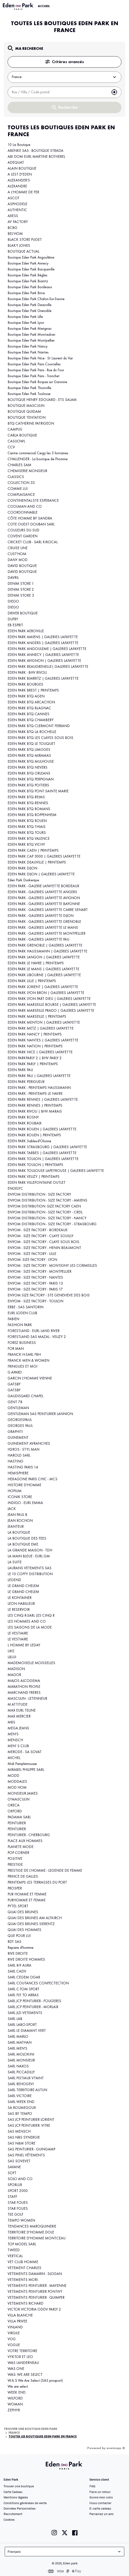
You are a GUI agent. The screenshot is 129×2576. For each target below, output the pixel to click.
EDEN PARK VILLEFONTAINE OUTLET (36, 1183)
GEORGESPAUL (20, 1420)
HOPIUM (15, 1491)
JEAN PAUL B (17, 1515)
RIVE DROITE (18, 1954)
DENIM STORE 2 (21, 590)
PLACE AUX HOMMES (25, 1841)
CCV (11, 447)
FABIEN (13, 1319)
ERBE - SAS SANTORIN (25, 1307)
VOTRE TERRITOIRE (22, 2351)
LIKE (11, 1651)
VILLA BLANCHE (20, 2315)
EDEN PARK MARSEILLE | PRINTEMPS (37, 1017)
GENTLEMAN (18, 1408)
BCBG (12, 228)
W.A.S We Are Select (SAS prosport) (35, 2381)
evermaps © (115, 2448)
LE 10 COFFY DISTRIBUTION (30, 1574)
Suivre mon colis (101, 2497)
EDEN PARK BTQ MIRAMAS (29, 756)
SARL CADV (17, 1971)
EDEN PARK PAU (20, 1070)
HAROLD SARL (19, 1455)
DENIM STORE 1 (21, 584)
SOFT (12, 2173)
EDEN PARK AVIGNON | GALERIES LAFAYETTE (44, 661)
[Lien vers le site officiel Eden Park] (18, 6)
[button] (114, 92)
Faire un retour (100, 2492)
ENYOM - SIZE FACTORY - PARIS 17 (35, 1289)
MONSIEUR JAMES (23, 1794)
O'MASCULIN (18, 1799)
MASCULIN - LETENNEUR (27, 1699)
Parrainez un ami (101, 2514)
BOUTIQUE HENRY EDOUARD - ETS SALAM (42, 400)
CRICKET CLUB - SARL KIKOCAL (33, 542)
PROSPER (15, 1888)
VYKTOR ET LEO (20, 2357)
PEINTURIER (17, 1823)
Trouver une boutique (19, 2486)
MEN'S (13, 1734)
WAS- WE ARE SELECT (25, 2375)
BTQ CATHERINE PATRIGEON (31, 424)
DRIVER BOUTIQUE (23, 613)
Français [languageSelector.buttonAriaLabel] (65, 2551)
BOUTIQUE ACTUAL (23, 252)
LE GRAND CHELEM (23, 1586)
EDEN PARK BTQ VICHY (26, 845)
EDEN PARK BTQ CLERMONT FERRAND (39, 726)
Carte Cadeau (13, 2492)
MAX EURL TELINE (22, 1711)
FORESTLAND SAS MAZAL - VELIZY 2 (37, 1337)
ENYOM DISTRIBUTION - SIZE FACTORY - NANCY (47, 1218)
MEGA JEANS (18, 1728)
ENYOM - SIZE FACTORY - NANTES (35, 1278)
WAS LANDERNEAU (23, 2363)
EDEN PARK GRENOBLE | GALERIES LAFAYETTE (45, 945)
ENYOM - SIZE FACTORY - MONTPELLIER (39, 1272)
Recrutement (13, 2514)
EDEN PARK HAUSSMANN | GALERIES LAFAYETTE (47, 951)
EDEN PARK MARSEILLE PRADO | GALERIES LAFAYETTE (51, 1011)
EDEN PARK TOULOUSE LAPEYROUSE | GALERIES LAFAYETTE (56, 1171)
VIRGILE (14, 2333)
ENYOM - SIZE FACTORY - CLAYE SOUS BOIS (43, 1242)
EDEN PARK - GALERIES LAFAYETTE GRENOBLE (44, 922)
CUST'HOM (17, 554)
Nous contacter (100, 2503)
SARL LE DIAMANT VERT (27, 2031)
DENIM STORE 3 (21, 596)
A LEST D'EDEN (20, 174)
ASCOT (13, 198)
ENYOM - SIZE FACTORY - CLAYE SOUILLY (41, 1236)
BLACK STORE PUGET (25, 240)
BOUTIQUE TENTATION (27, 418)
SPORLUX (15, 2185)
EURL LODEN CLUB (22, 1313)
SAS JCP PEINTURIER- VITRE (29, 2126)
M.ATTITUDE (18, 1705)
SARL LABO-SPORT (22, 2025)
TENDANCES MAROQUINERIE (32, 2226)
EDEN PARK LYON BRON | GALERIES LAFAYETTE (46, 993)
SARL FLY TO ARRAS (23, 1995)
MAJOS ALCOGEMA (24, 1681)
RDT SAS (14, 1942)
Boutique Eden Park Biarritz (28, 281)
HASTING (15, 1461)
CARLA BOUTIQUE (22, 435)
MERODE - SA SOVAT (24, 1752)
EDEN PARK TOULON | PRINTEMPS (35, 1165)
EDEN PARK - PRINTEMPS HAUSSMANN (39, 1088)
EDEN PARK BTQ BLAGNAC (29, 708)
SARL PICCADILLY (21, 2072)
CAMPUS (15, 430)
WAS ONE (16, 2369)
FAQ (92, 2486)
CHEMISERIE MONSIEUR (27, 471)
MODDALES (17, 1782)
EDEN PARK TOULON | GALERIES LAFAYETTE (43, 1159)
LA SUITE (15, 1562)
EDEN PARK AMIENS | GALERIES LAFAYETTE (43, 637)
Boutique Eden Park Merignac (30, 329)
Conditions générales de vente (25, 2503)
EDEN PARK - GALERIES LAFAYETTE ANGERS (42, 892)
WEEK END (17, 2393)
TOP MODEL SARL (22, 2244)
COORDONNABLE (22, 513)
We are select (18, 2387)
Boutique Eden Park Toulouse (29, 394)
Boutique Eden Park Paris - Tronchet (34, 376)
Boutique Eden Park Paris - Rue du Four (36, 370)
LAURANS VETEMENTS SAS (29, 1568)
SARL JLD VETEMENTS (25, 2013)
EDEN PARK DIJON (22, 868)
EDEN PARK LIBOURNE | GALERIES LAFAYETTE (44, 975)
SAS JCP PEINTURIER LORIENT (31, 2120)
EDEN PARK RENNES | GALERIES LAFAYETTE (43, 1100)
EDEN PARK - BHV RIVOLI (27, 673)
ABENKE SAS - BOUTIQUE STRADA (35, 151)
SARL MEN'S (17, 2049)
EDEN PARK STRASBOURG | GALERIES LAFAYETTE (47, 1147)
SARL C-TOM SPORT (23, 1989)
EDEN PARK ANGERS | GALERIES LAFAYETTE (43, 643)
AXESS (13, 216)
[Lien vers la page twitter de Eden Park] (64, 2533)
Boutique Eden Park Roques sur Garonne (38, 382)
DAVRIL (13, 578)
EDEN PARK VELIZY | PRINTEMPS (34, 1177)
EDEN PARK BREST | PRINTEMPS (33, 690)
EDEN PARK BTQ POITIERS (28, 785)
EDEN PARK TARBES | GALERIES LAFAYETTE (42, 1153)
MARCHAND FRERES (24, 1693)
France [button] (64, 77)
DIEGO (13, 601)
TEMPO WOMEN (21, 2221)
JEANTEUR (16, 1527)
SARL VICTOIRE (20, 2096)
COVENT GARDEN (22, 536)
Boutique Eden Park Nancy (27, 346)
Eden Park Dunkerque (23, 880)
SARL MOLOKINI (21, 2054)
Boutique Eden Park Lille (25, 317)
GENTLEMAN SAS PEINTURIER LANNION (40, 1414)
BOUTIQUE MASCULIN (26, 406)
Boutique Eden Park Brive (26, 293)
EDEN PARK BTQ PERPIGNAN (31, 779)
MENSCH (15, 1740)
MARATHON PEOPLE (24, 1687)
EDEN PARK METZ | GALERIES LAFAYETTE (41, 1028)
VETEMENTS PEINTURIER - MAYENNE (37, 2286)
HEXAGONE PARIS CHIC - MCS (32, 1479)
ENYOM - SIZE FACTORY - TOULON (35, 1301)
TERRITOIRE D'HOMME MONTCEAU (36, 2238)
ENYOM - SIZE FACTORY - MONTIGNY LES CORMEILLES (52, 1266)
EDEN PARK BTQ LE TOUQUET (31, 744)
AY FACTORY (18, 222)
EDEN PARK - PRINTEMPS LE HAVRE (35, 1094)
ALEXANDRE (17, 186)
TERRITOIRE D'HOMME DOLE (31, 2232)
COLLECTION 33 (21, 483)
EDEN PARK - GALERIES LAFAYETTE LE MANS (43, 928)
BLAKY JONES (19, 246)
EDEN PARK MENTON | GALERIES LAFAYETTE (44, 1023)
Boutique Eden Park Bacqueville (31, 269)
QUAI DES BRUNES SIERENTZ (31, 1924)
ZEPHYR (14, 2410)
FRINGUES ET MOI (22, 1367)
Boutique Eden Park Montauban (31, 335)
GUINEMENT (18, 1438)
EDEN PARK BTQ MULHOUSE (31, 762)
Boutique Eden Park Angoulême (31, 258)
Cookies (9, 2519)
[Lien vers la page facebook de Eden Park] (75, 2533)
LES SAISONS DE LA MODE (30, 1627)
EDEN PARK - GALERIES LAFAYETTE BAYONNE (44, 904)
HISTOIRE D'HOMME (24, 1485)
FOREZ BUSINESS (22, 1343)
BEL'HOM (15, 234)
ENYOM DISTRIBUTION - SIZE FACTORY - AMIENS (47, 1200)
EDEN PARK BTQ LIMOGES (29, 750)
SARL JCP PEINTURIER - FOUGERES (34, 2001)
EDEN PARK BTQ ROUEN (27, 821)
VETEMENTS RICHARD (25, 2304)
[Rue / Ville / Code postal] (57, 92)
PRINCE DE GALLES (23, 1877)
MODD (13, 1776)
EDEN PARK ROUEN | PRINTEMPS (34, 1135)
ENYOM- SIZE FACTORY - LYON (32, 1260)
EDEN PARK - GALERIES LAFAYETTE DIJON (41, 916)
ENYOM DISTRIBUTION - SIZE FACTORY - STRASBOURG (52, 1224)
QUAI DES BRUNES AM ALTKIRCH (35, 1918)
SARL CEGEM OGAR (24, 1977)
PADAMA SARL (19, 1817)
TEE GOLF (15, 2215)
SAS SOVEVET (19, 2161)
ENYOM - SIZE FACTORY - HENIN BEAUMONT (44, 1248)
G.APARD (15, 1372)
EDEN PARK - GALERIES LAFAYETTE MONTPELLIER (46, 934)
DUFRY (13, 619)
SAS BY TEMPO (20, 2114)
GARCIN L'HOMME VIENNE (30, 1378)
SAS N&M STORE (21, 2143)
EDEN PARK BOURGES (25, 685)
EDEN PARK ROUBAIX (24, 1123)
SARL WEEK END (21, 2102)
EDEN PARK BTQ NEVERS (27, 768)
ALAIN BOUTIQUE (22, 169)
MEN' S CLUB (18, 1746)
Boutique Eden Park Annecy (28, 263)
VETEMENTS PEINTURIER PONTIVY (35, 2292)
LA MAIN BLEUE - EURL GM (29, 1556)
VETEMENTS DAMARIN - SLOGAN (35, 2274)
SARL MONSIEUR (21, 2060)
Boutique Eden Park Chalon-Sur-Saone (36, 299)
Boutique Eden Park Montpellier (31, 341)
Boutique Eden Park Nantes (28, 352)
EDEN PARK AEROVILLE (26, 631)
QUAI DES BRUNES (23, 1912)
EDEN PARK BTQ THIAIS (27, 827)
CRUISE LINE (18, 548)
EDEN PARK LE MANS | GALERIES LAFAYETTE (43, 969)
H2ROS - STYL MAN (23, 1450)
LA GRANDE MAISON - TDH (30, 1550)
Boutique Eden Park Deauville (29, 305)
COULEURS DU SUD (23, 530)
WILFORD (15, 2398)
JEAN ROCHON (20, 1521)
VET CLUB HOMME (23, 2262)
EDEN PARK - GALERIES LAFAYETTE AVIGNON (44, 898)
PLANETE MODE (20, 1847)
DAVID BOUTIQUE (22, 566)
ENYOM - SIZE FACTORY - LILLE (32, 1254)
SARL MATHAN (20, 2043)
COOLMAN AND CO (25, 507)
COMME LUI (18, 489)
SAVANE (14, 2167)
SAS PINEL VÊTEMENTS (26, 2155)
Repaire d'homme (20, 1948)
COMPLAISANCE (21, 495)
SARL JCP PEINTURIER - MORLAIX (33, 2007)
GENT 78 (15, 1402)
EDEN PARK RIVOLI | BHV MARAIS (35, 1112)
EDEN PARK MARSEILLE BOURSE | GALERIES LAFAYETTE (52, 1005)
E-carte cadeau (100, 2508)
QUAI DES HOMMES (24, 1930)
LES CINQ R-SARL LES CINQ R (31, 1616)
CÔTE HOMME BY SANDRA (30, 518)
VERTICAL (15, 2256)
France (14, 2433)
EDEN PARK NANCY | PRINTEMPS (35, 1034)
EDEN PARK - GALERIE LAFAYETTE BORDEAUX (43, 886)
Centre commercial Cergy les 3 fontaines (38, 453)
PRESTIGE (15, 1865)
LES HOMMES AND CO (27, 1622)
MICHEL (14, 1758)
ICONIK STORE (20, 1497)
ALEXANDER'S (19, 180)
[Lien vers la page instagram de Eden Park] (54, 2533)
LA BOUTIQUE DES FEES (27, 1539)
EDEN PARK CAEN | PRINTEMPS (33, 851)
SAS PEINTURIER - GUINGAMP (31, 2149)
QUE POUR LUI (19, 1936)
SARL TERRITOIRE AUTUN (27, 2090)
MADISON (16, 1669)
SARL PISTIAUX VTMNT (26, 2078)
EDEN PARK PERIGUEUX (26, 1082)
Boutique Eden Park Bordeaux (30, 287)
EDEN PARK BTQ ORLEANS (29, 773)
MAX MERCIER (19, 1716)
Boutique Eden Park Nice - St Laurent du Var (40, 358)
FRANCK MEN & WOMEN (28, 1361)
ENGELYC (15, 1189)
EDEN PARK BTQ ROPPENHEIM (32, 815)
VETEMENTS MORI (23, 2280)
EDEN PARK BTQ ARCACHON (31, 702)
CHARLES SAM (19, 465)
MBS (11, 1722)
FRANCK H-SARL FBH (24, 1355)
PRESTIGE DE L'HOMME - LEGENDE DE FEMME (45, 1871)
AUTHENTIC (17, 210)
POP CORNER (18, 1853)
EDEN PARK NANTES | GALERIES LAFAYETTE (43, 1040)
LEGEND (14, 1580)
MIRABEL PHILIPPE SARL (26, 1770)
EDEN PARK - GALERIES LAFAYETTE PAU (38, 940)
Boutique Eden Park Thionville (29, 388)
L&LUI (12, 1657)
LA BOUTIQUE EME (23, 1544)
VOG (12, 2339)
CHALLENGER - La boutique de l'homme (38, 459)
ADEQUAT (16, 163)
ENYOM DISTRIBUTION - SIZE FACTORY (39, 1195)
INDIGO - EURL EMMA (25, 1503)
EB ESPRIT (15, 625)
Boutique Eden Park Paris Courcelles (34, 364)
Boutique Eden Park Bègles (27, 275)
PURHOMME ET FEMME (27, 1900)
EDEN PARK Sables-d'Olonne (29, 1141)
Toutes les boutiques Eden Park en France (43, 2436)
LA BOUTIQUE (19, 1533)
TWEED (14, 2250)
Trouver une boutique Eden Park (30, 2429)
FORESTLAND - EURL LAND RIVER (34, 1331)
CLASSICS (16, 477)
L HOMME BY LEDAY (24, 1645)
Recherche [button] (65, 107)
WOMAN (15, 2404)
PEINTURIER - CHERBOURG (29, 1835)
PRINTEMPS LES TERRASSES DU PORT (37, 1882)
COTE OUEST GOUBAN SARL (31, 524)
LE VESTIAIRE (18, 1633)
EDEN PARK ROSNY (23, 1117)
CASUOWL (16, 441)
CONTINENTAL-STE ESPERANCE (33, 501)
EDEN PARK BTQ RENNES (28, 803)
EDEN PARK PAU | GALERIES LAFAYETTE (39, 1076)
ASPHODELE (17, 204)
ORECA (13, 1805)
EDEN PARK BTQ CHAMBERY (31, 720)
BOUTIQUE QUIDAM (24, 412)
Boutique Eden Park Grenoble (29, 311)
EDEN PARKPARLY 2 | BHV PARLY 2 (35, 1058)
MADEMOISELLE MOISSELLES (31, 1663)
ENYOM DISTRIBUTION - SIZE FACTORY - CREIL (45, 1212)
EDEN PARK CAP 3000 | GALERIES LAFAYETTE (44, 857)
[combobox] (57, 92)
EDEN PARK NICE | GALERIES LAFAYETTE (40, 1052)
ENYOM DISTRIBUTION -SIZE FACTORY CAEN (44, 1206)
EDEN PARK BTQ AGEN (26, 696)
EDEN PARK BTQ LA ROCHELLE (32, 732)
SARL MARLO (18, 2037)
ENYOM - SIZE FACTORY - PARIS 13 (35, 1284)
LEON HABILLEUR (21, 1604)
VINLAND (15, 2327)
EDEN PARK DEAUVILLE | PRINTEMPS (37, 862)
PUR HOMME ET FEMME (27, 1894)
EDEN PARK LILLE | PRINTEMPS (32, 981)
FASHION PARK (20, 1325)
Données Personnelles (20, 2508)
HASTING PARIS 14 (23, 1467)
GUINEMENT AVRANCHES (29, 1444)
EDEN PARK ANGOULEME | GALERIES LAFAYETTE (47, 649)
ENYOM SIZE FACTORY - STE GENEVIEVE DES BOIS (49, 1295)
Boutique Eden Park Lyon (26, 323)
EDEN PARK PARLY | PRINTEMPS (33, 1064)
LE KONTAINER (20, 1598)
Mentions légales (16, 2497)
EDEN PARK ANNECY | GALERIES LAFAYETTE (43, 655)
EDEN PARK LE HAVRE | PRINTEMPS (36, 963)
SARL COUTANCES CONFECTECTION (38, 1983)
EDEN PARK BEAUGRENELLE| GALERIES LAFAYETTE (48, 667)
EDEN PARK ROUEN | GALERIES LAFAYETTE (42, 1129)
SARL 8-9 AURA (19, 1966)
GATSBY (14, 1384)
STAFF (12, 2197)
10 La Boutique (19, 145)
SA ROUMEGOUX (22, 2108)
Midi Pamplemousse (22, 1764)
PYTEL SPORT (18, 1906)
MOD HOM (17, 1788)
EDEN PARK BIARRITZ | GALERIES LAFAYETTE (43, 679)
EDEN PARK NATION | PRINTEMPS (35, 1046)
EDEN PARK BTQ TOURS (27, 833)
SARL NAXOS (18, 2066)
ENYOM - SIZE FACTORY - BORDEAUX (37, 1230)
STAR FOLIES (18, 2203)
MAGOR (14, 1675)
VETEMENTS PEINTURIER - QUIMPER (36, 2298)
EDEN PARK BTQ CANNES (28, 714)
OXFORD (15, 1811)
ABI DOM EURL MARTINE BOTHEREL (36, 157)
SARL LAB (15, 2019)
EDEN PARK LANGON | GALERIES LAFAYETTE (44, 957)
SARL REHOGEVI (21, 2084)
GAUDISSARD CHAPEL (25, 1396)
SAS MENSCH (19, 2132)
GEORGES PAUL (20, 1426)
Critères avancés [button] (64, 62)
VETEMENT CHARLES (24, 2268)
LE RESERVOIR (19, 1610)
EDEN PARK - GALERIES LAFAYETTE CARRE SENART (48, 910)
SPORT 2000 (18, 2191)
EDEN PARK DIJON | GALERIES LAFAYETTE (41, 874)
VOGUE (14, 2345)
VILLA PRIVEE (17, 2321)
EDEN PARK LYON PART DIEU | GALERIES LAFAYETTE (49, 999)
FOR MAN (16, 1349)
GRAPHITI (15, 1432)
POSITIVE (15, 1859)
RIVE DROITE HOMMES (26, 1960)
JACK (12, 1509)
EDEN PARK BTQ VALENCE (29, 839)
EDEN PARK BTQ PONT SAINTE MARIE (38, 791)
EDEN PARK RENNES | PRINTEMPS (35, 1106)
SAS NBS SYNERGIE (24, 2138)
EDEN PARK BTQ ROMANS (29, 809)
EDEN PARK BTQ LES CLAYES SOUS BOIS (40, 738)
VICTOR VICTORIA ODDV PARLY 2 (34, 2309)
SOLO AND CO (20, 2179)
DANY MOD (18, 560)
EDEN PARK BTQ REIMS (26, 797)
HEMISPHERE (18, 1473)
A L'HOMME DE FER (23, 192)
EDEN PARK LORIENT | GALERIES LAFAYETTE (43, 987)
